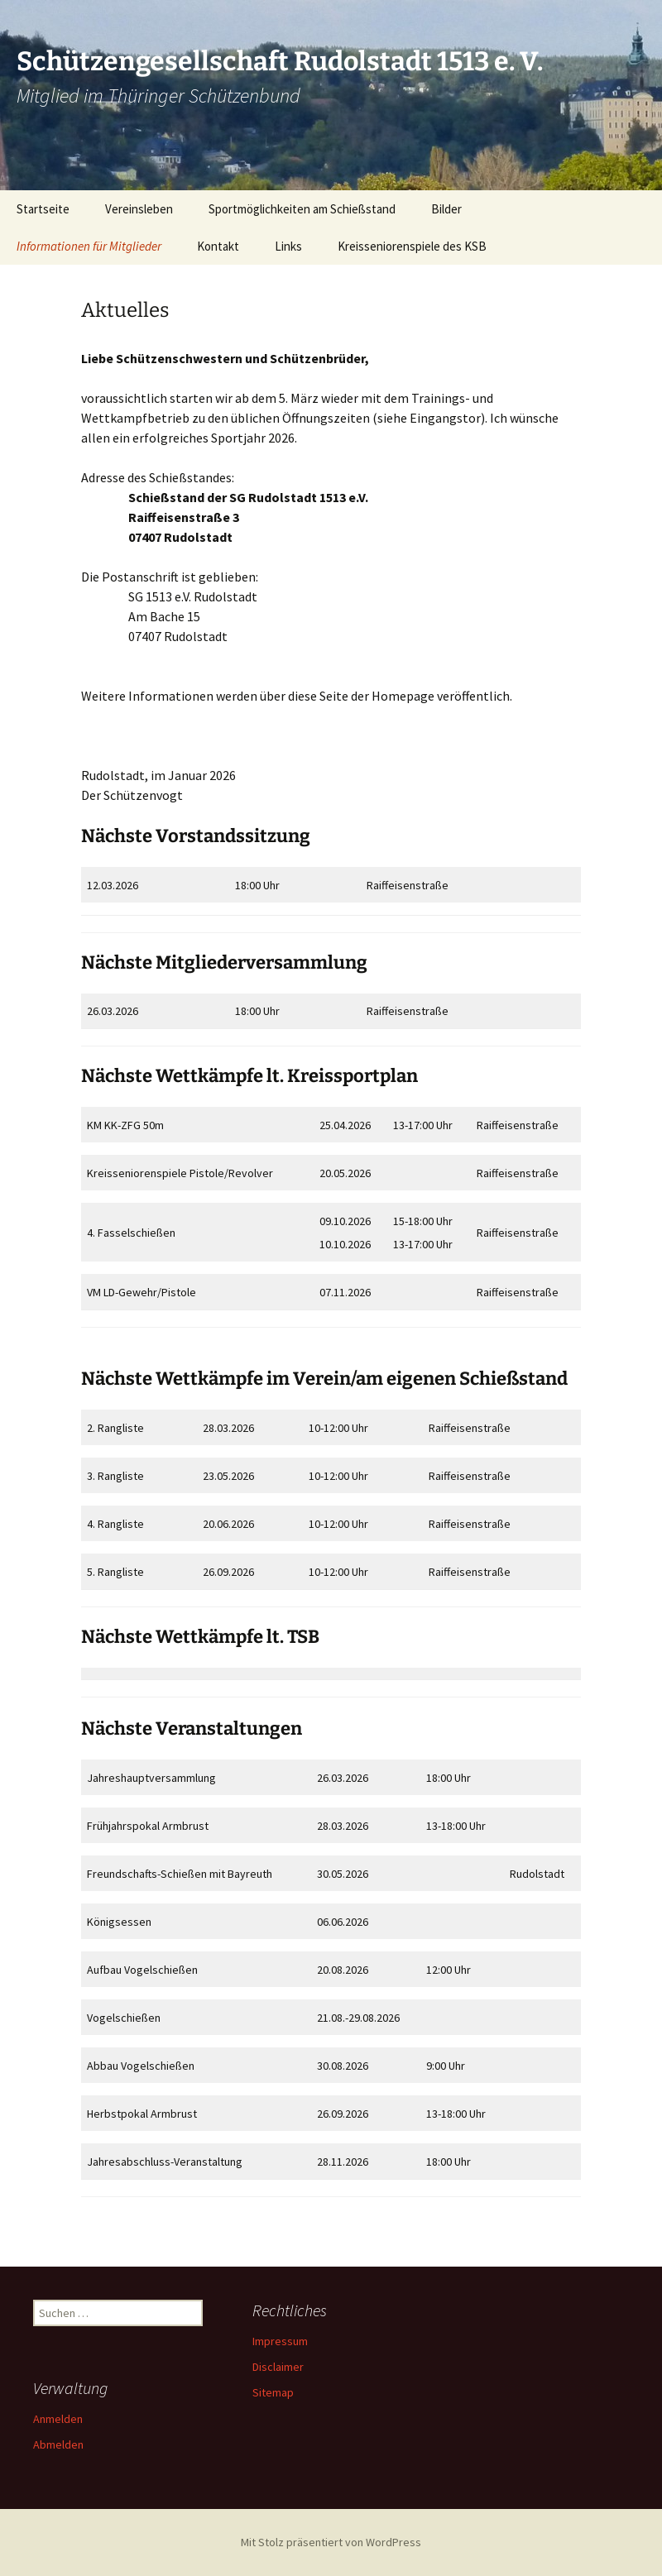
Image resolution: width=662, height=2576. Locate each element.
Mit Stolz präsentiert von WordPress (331, 2542)
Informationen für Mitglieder (89, 246)
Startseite (43, 209)
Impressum (280, 2341)
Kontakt (218, 246)
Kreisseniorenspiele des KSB (412, 246)
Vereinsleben (139, 209)
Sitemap (273, 2392)
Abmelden (58, 2444)
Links (288, 246)
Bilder (446, 209)
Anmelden (58, 2418)
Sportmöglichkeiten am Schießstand (302, 209)
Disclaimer (278, 2366)
